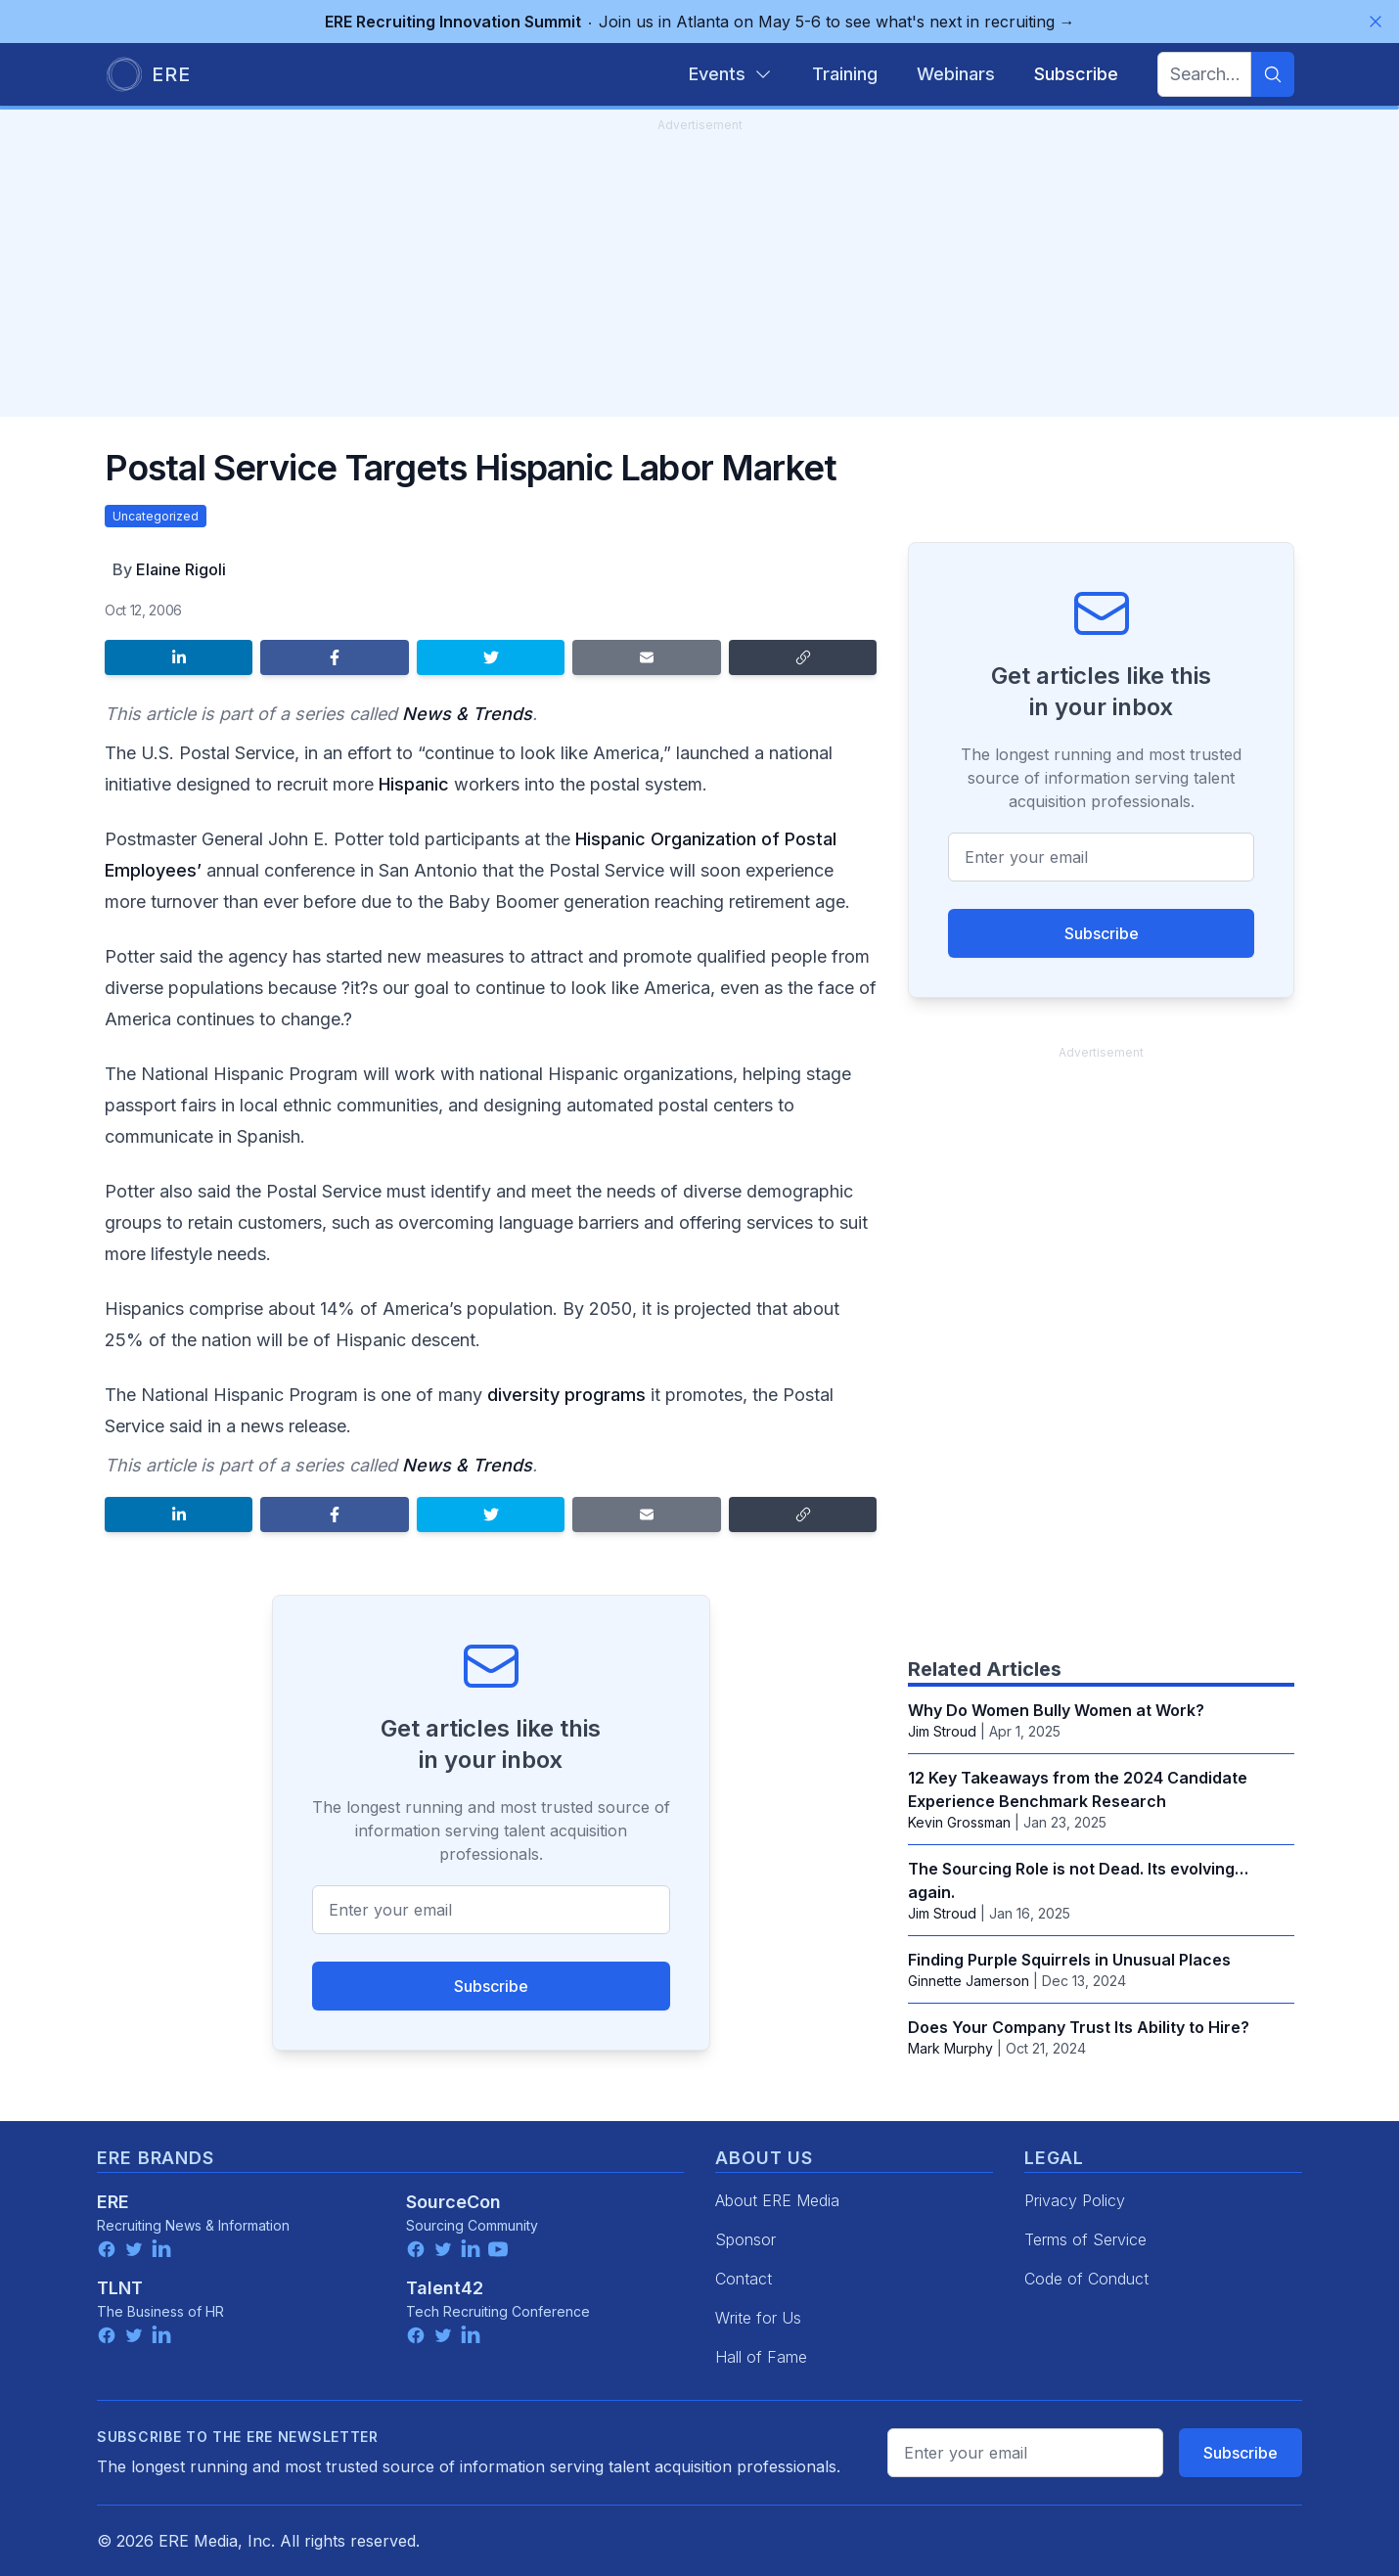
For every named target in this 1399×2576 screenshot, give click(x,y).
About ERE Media (777, 2200)
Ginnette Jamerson (968, 1980)
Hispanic (414, 784)
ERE (113, 2202)
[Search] (1272, 74)
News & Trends (467, 713)
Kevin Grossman (959, 1822)
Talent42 (444, 2288)
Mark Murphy (950, 2048)
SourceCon (453, 2202)
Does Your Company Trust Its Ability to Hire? (1078, 2027)
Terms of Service (1085, 2239)
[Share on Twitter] (490, 657)
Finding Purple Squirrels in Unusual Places (1069, 1959)
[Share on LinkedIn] (178, 657)
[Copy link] (803, 657)
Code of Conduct (1086, 2278)
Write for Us (758, 2317)
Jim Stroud (942, 1731)
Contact (743, 2278)
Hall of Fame (761, 2357)
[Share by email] (646, 657)
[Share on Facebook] (334, 657)
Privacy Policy (1074, 2200)
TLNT (120, 2288)
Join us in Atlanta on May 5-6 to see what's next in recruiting (700, 21)
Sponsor (745, 2239)
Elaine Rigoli (181, 569)
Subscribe (491, 1986)
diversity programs (566, 1394)
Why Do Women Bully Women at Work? (1056, 1710)
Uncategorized (156, 516)
